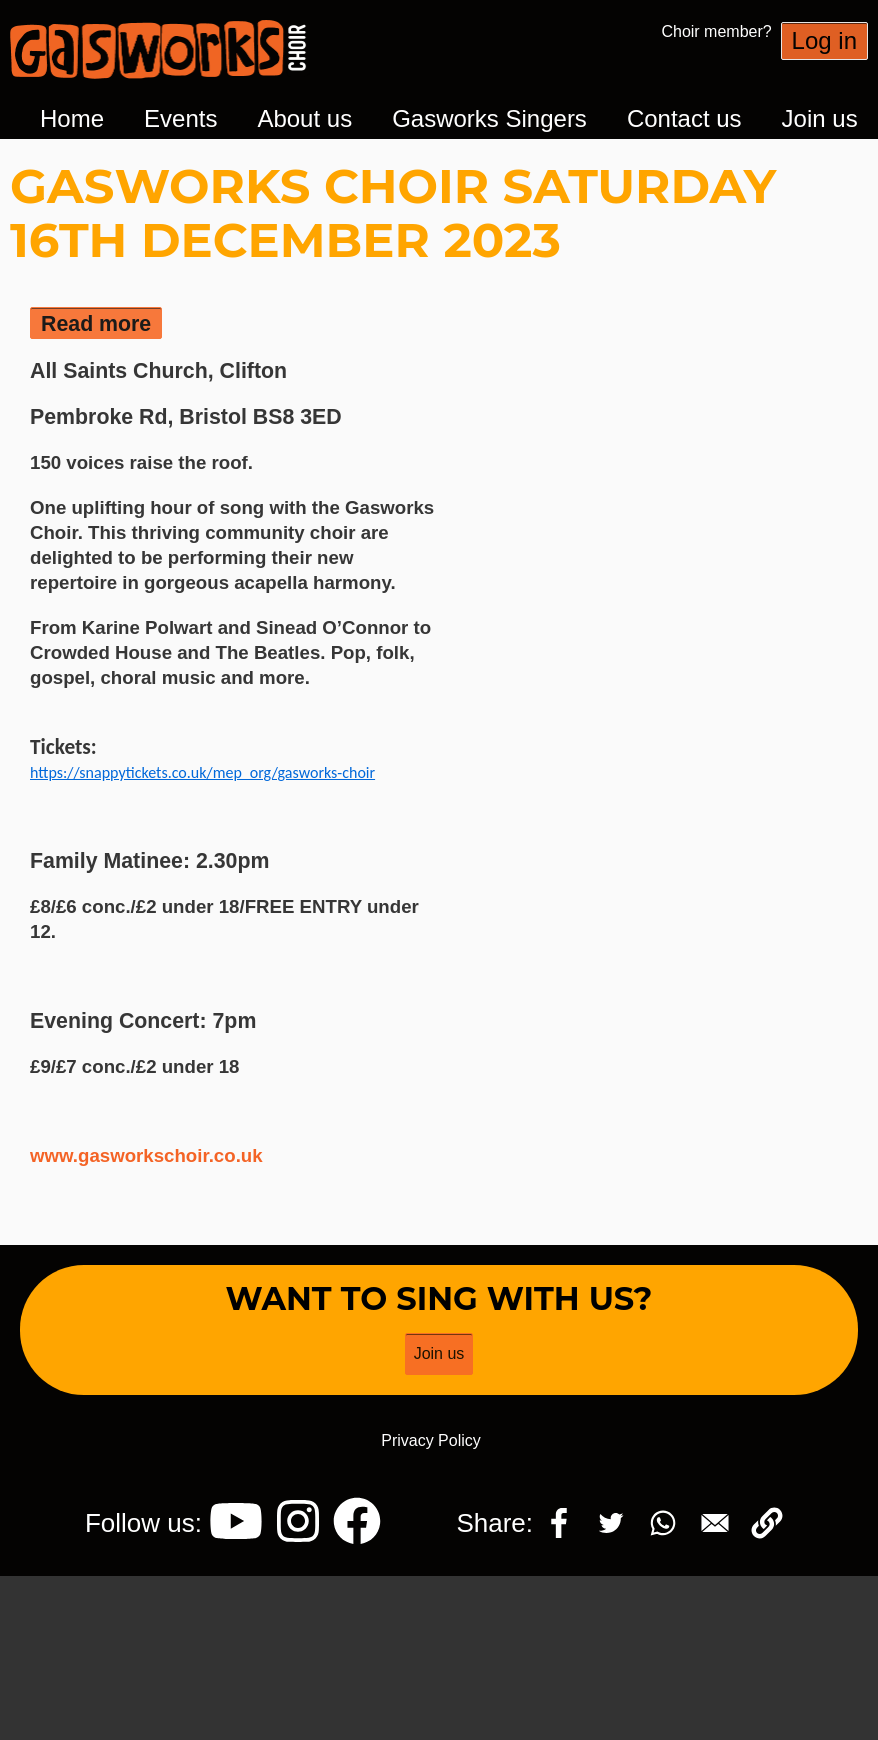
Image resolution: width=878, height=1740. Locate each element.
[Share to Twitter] (611, 1523)
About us (304, 118)
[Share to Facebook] (559, 1523)
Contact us (684, 118)
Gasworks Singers (489, 118)
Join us (820, 118)
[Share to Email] (715, 1523)
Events (180, 118)
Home (72, 118)
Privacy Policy (431, 1440)
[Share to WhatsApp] (663, 1523)
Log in (824, 40)
